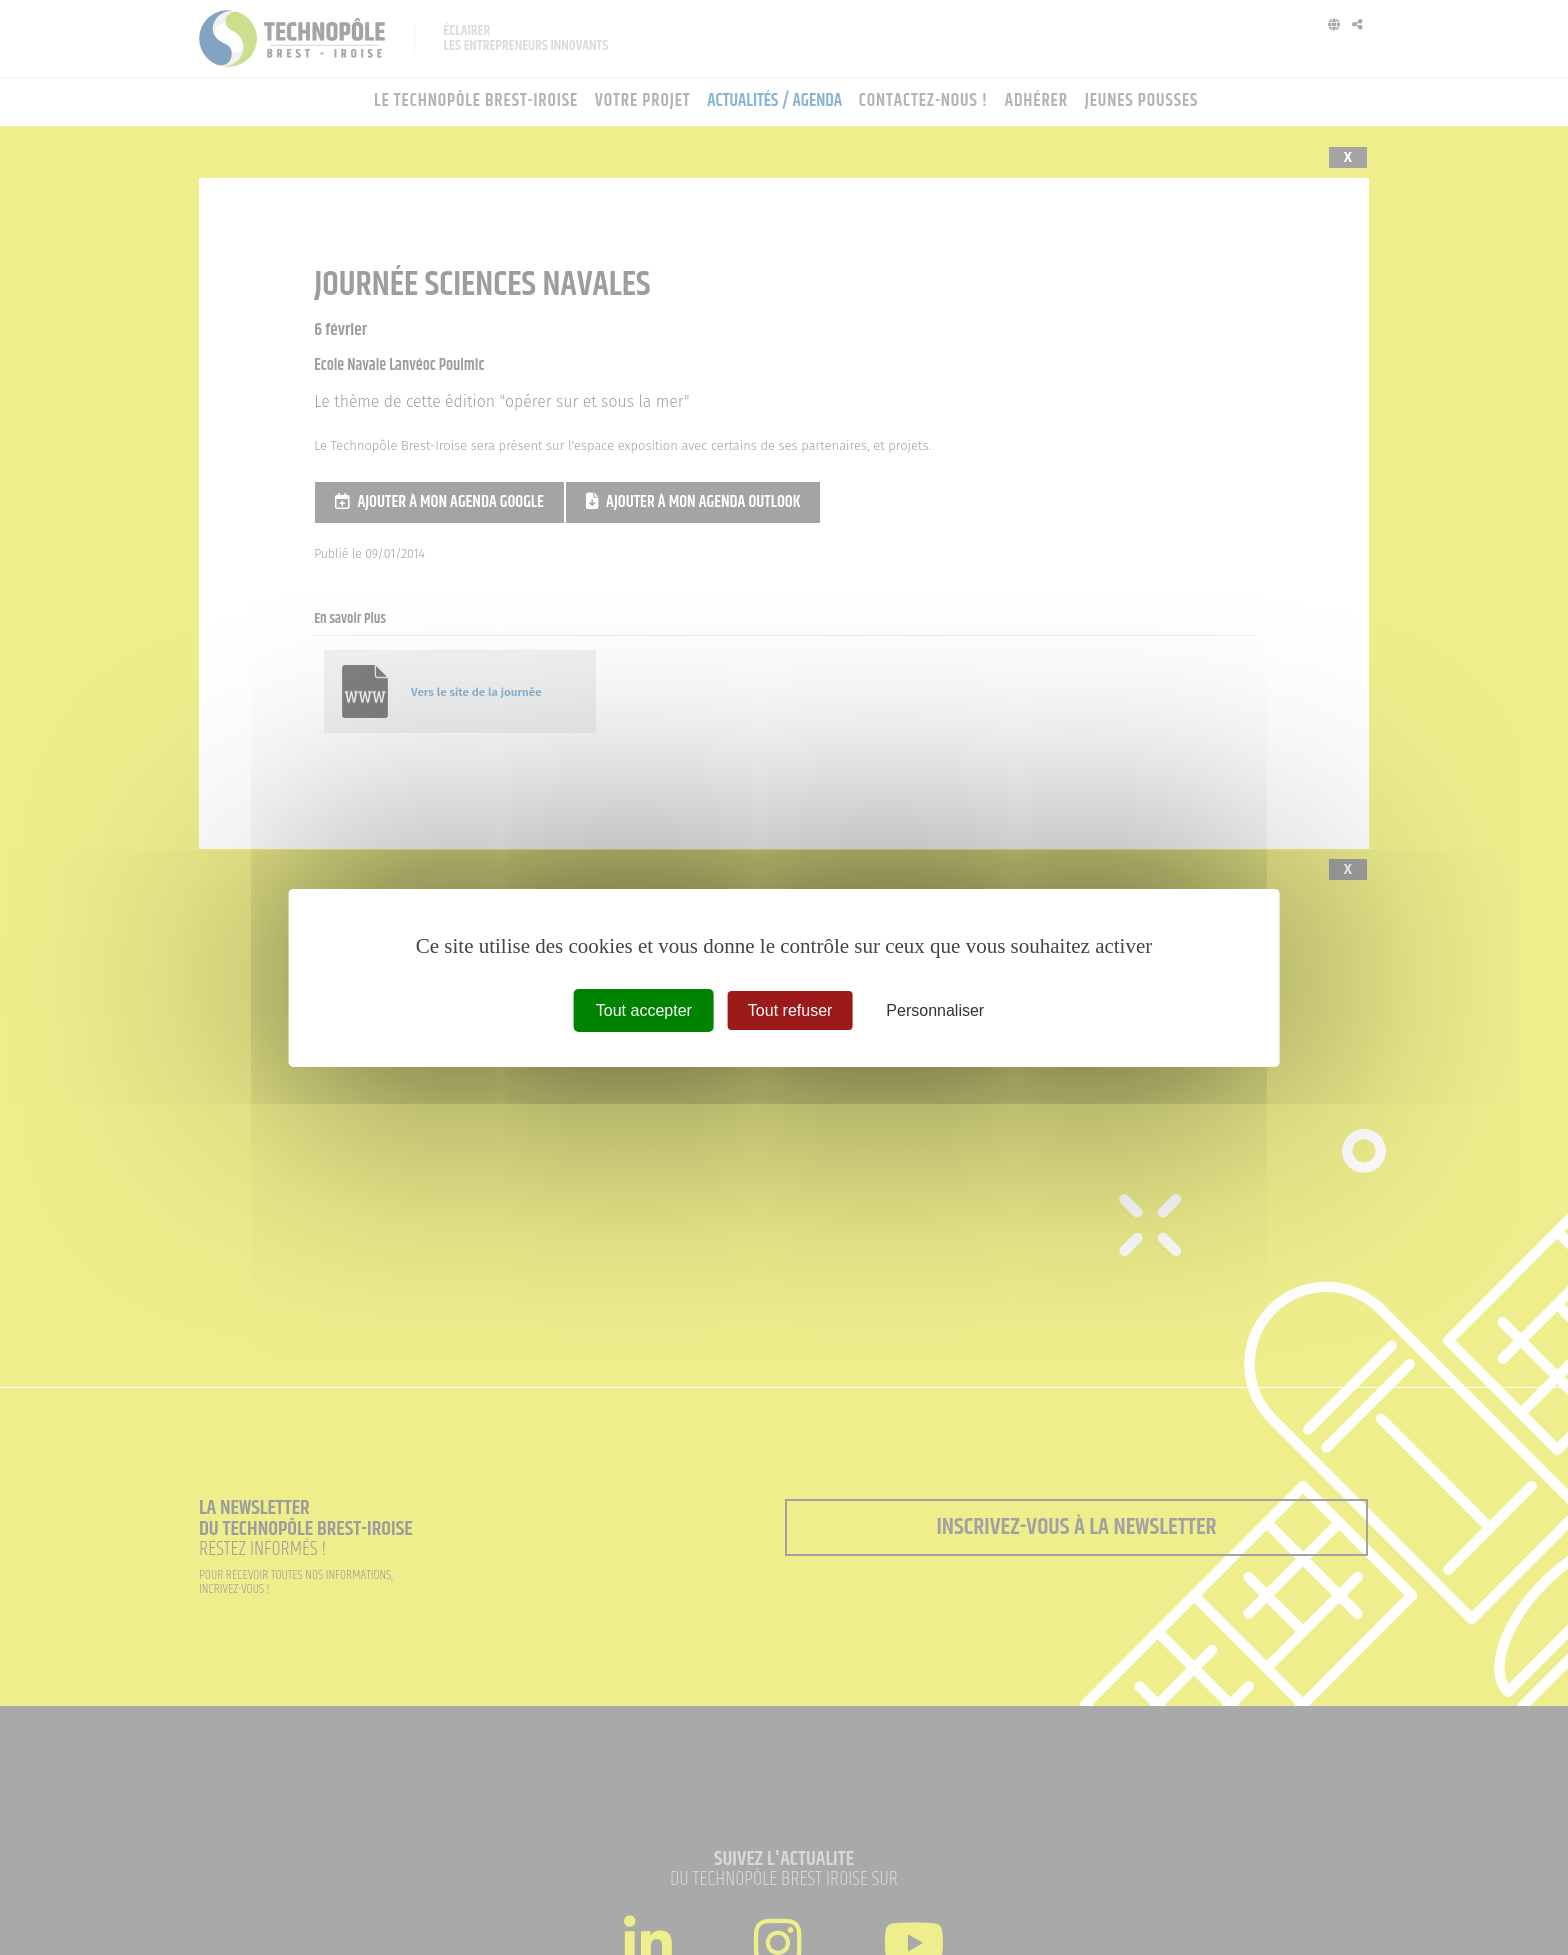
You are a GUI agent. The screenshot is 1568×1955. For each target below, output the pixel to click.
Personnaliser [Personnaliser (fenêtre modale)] (935, 1009)
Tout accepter (644, 1009)
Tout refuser (790, 1009)
